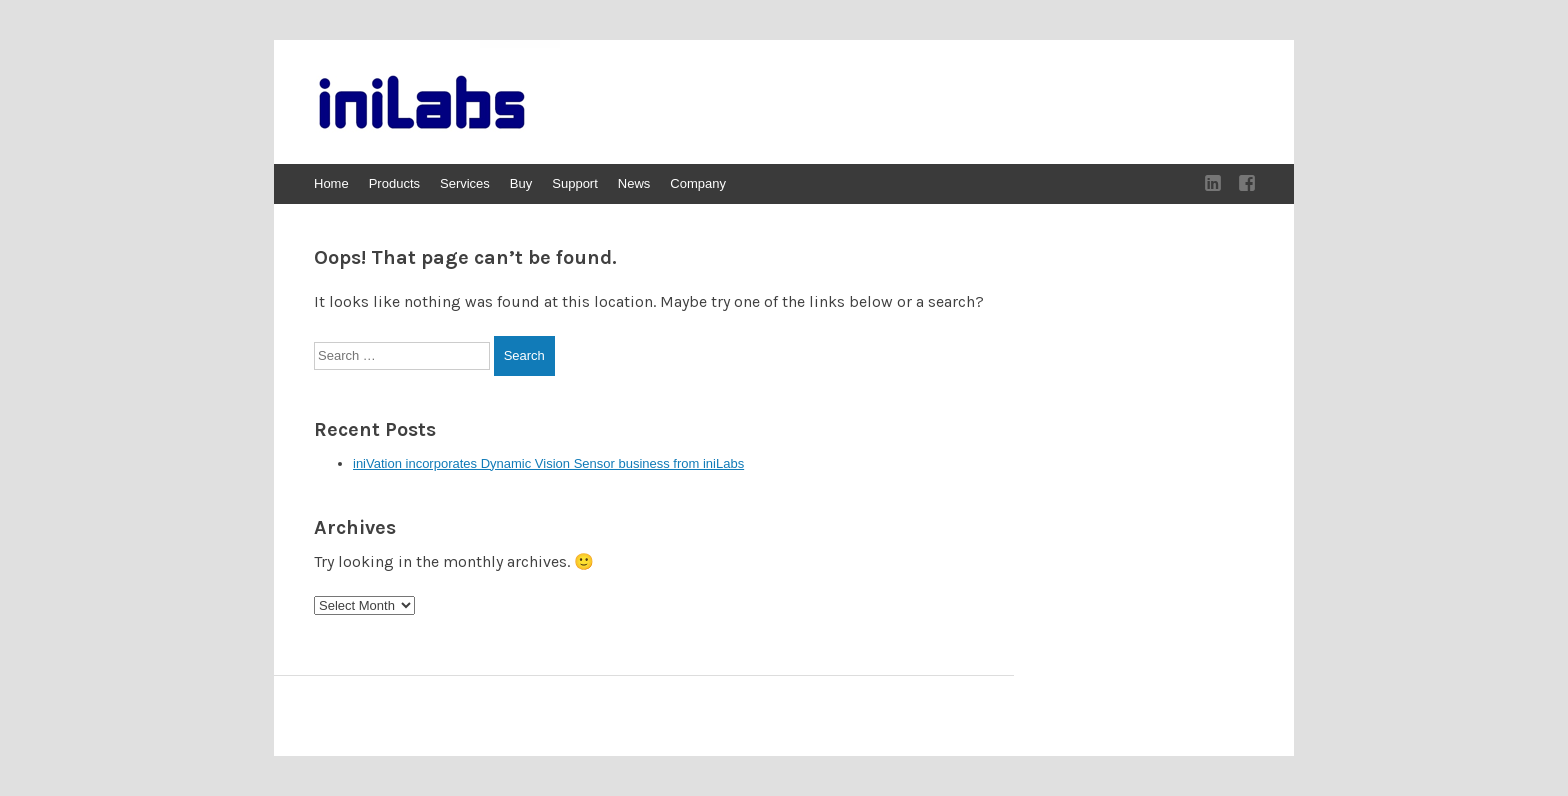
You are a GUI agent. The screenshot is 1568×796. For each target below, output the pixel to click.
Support (575, 183)
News (634, 183)
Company (698, 183)
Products (394, 183)
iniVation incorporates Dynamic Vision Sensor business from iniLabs (548, 463)
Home (331, 183)
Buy (521, 183)
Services (465, 183)
